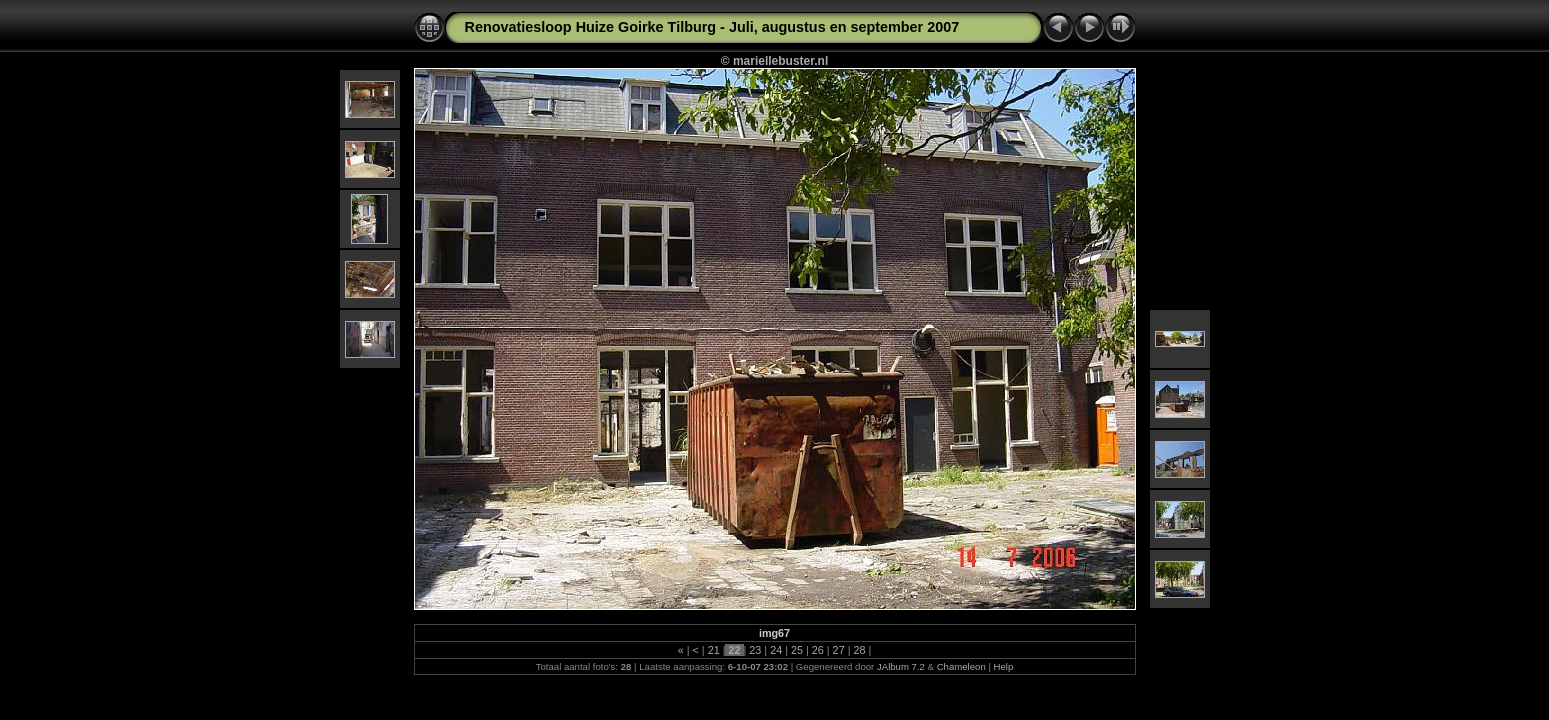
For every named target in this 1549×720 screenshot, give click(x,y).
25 (797, 650)
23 (755, 650)
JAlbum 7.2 (901, 666)
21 (714, 650)
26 (818, 650)
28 (859, 650)
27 (839, 650)
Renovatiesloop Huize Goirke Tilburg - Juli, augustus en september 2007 (712, 27)
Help (1004, 666)
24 (776, 650)
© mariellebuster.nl (775, 61)
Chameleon (961, 666)
